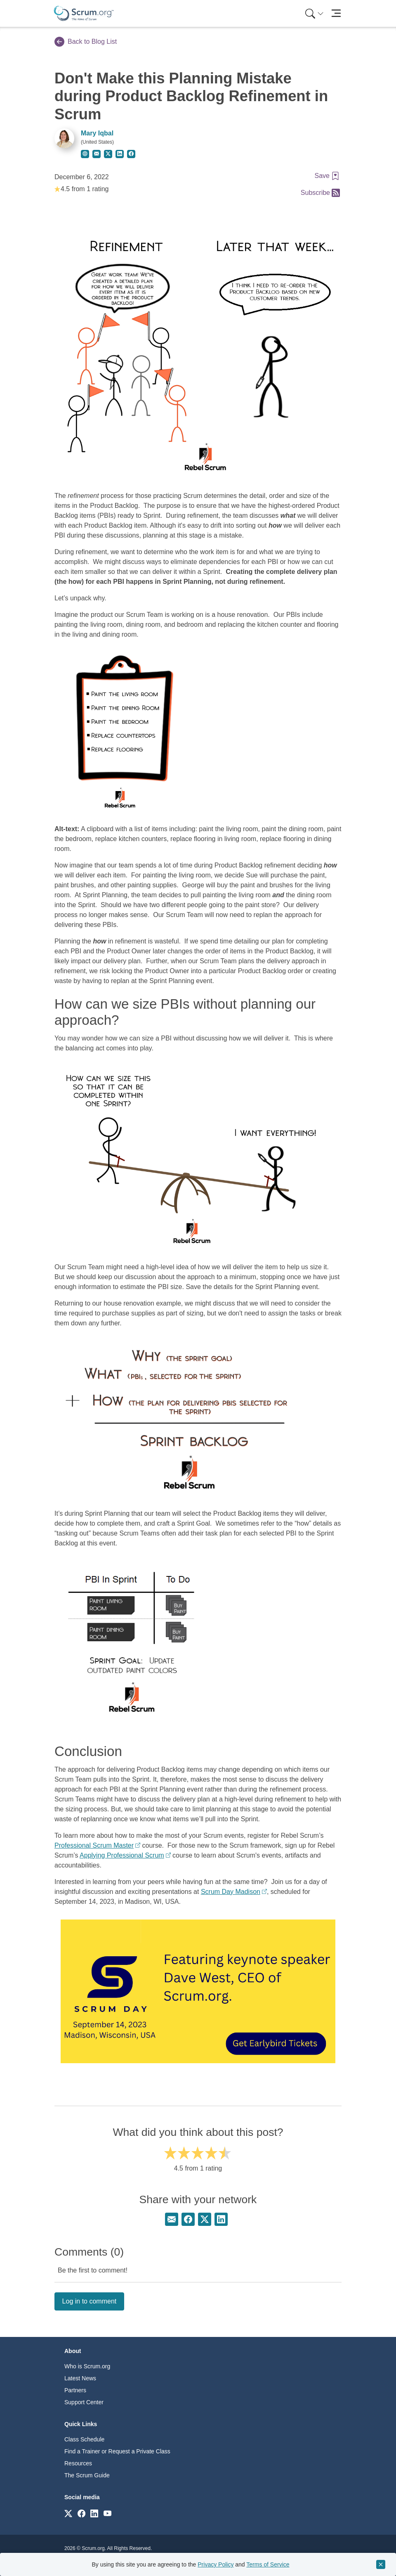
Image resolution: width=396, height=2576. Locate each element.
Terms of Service (267, 2564)
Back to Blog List (85, 42)
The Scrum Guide (87, 2475)
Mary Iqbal (97, 133)
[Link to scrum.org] (68, 2513)
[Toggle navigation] (336, 13)
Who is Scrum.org (87, 2366)
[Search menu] (314, 13)
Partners (75, 2390)
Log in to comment (89, 2301)
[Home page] (84, 13)
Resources (78, 2463)
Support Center (84, 2402)
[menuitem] (313, 13)
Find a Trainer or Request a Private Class (117, 2451)
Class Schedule (84, 2439)
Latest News (80, 2378)
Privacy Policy (215, 2564)
